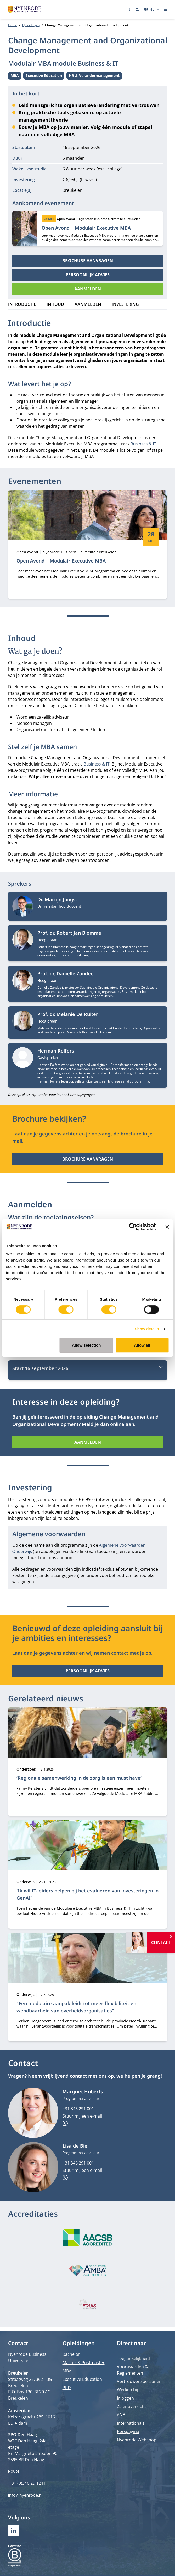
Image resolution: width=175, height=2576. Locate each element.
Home (12, 25)
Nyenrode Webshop (136, 2440)
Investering (125, 304)
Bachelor (71, 2354)
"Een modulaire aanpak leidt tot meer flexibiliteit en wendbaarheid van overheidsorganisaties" (76, 2007)
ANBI (121, 2415)
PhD (67, 2387)
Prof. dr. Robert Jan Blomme (69, 933)
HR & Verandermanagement (94, 76)
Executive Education (44, 76)
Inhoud (55, 304)
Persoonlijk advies (88, 275)
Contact (161, 1942)
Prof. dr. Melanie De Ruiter (67, 1014)
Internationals (131, 2423)
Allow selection (86, 1345)
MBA (15, 76)
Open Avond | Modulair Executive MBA (86, 228)
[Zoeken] (128, 9)
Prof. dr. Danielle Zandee (65, 973)
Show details (147, 1328)
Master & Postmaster (84, 2362)
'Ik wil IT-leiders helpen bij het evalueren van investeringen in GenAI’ (87, 1894)
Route (14, 2471)
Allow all (142, 1345)
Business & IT (143, 444)
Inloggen (125, 2398)
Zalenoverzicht (131, 2406)
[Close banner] (167, 1227)
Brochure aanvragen (87, 261)
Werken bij (127, 2390)
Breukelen (72, 190)
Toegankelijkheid (133, 2358)
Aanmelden (87, 289)
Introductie (22, 304)
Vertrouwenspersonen (139, 2381)
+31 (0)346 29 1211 (27, 2483)
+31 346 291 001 (78, 2109)
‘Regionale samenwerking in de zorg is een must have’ (79, 1778)
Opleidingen (31, 25)
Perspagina (128, 2431)
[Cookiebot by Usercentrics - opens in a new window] (133, 1227)
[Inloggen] (137, 9)
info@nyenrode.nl (25, 2495)
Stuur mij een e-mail (82, 2116)
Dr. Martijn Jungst (57, 899)
